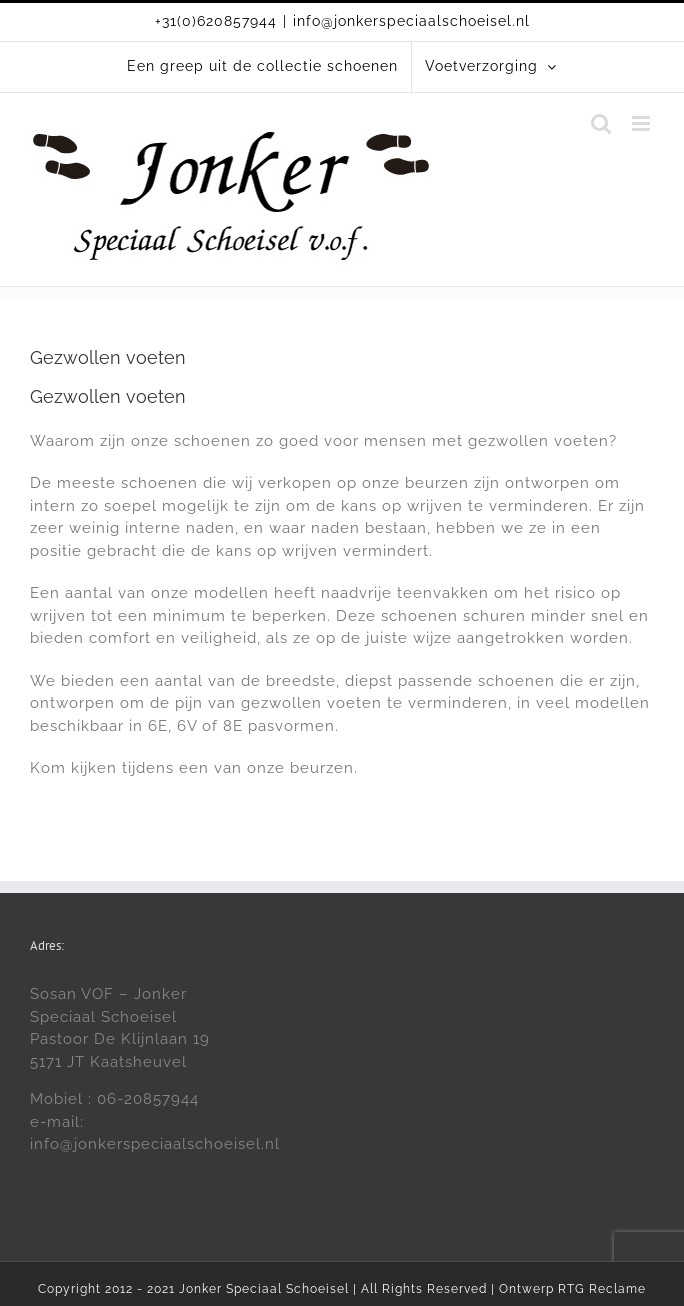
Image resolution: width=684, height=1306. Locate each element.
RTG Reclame (602, 1289)
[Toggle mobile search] (601, 123)
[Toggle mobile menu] (643, 123)
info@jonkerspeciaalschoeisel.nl (411, 21)
